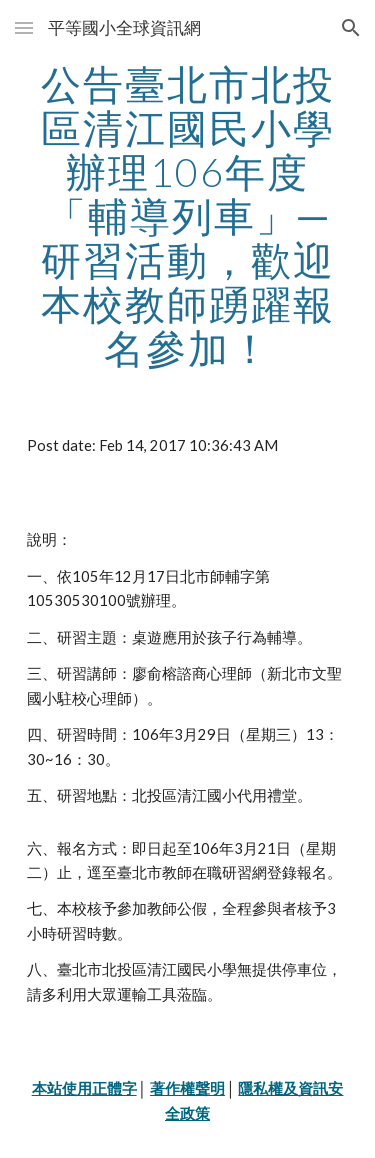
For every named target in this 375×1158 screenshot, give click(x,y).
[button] (24, 27)
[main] (188, 216)
